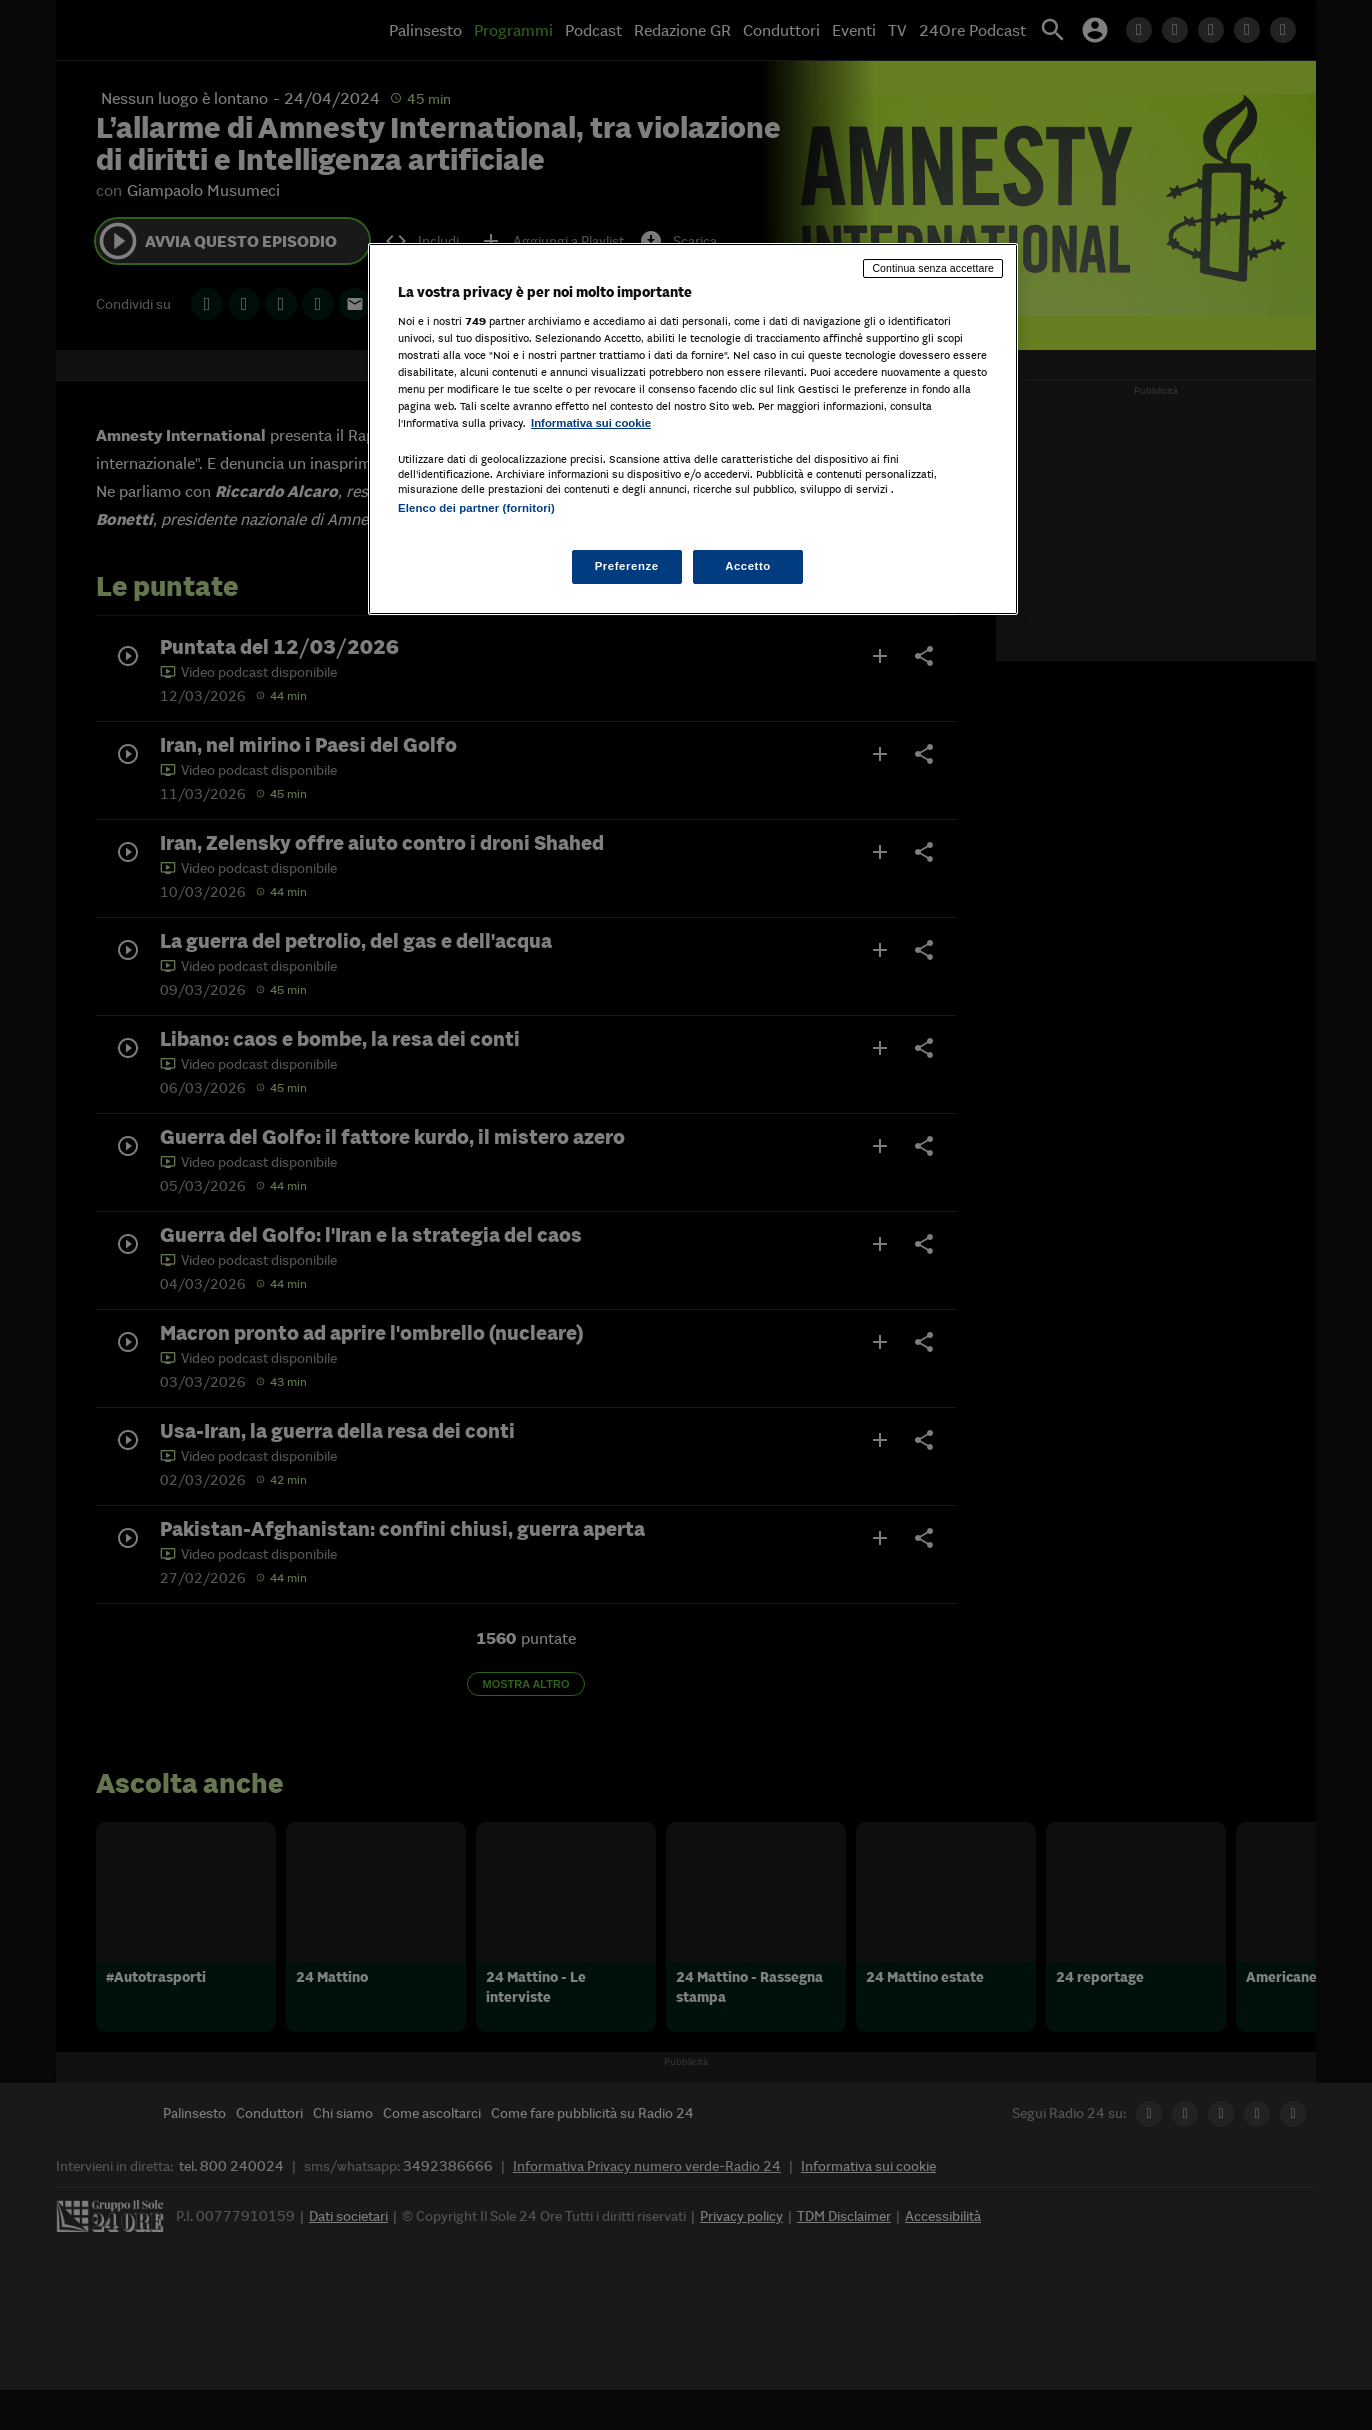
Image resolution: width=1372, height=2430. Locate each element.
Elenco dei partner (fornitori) (476, 508)
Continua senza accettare (933, 268)
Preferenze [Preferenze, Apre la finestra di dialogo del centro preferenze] (627, 566)
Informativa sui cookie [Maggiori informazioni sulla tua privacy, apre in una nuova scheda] (591, 423)
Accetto (748, 566)
